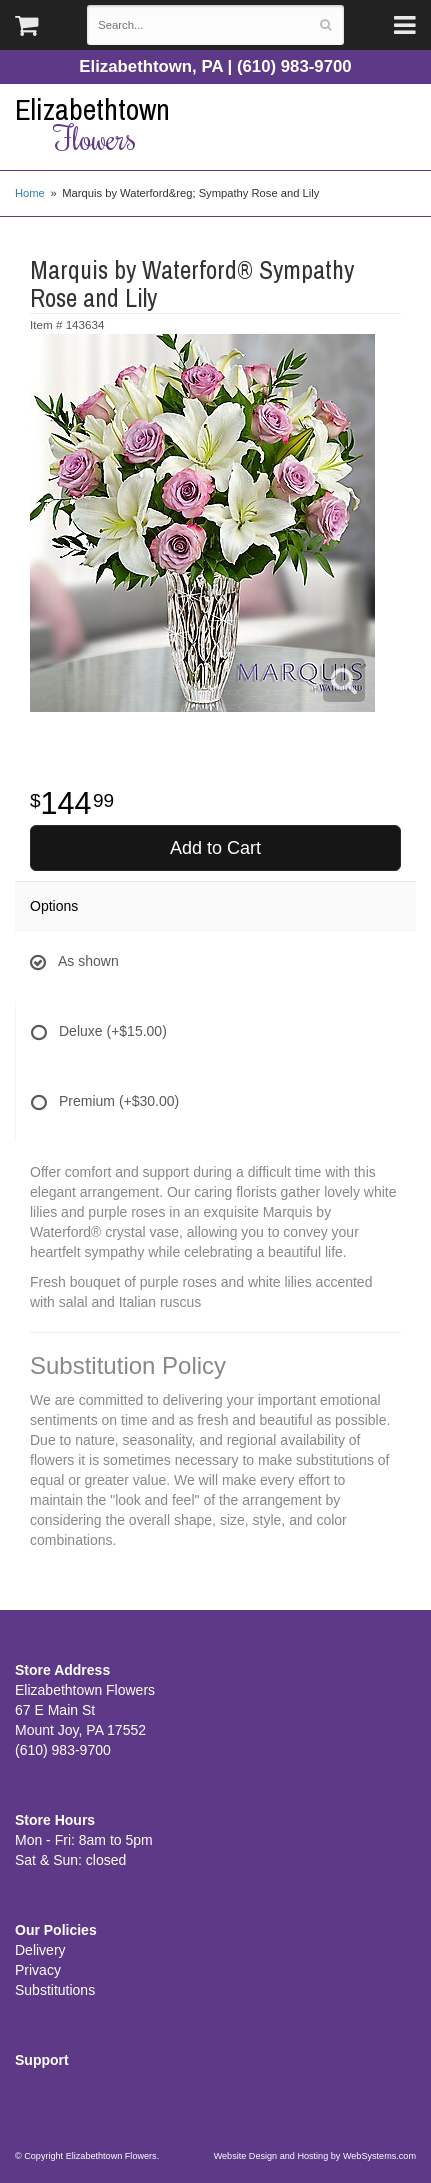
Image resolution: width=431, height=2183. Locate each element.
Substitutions (55, 1990)
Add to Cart (215, 848)
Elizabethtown (215, 124)
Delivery (40, 1950)
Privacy (38, 1970)
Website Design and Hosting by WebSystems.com (315, 2156)
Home (30, 193)
